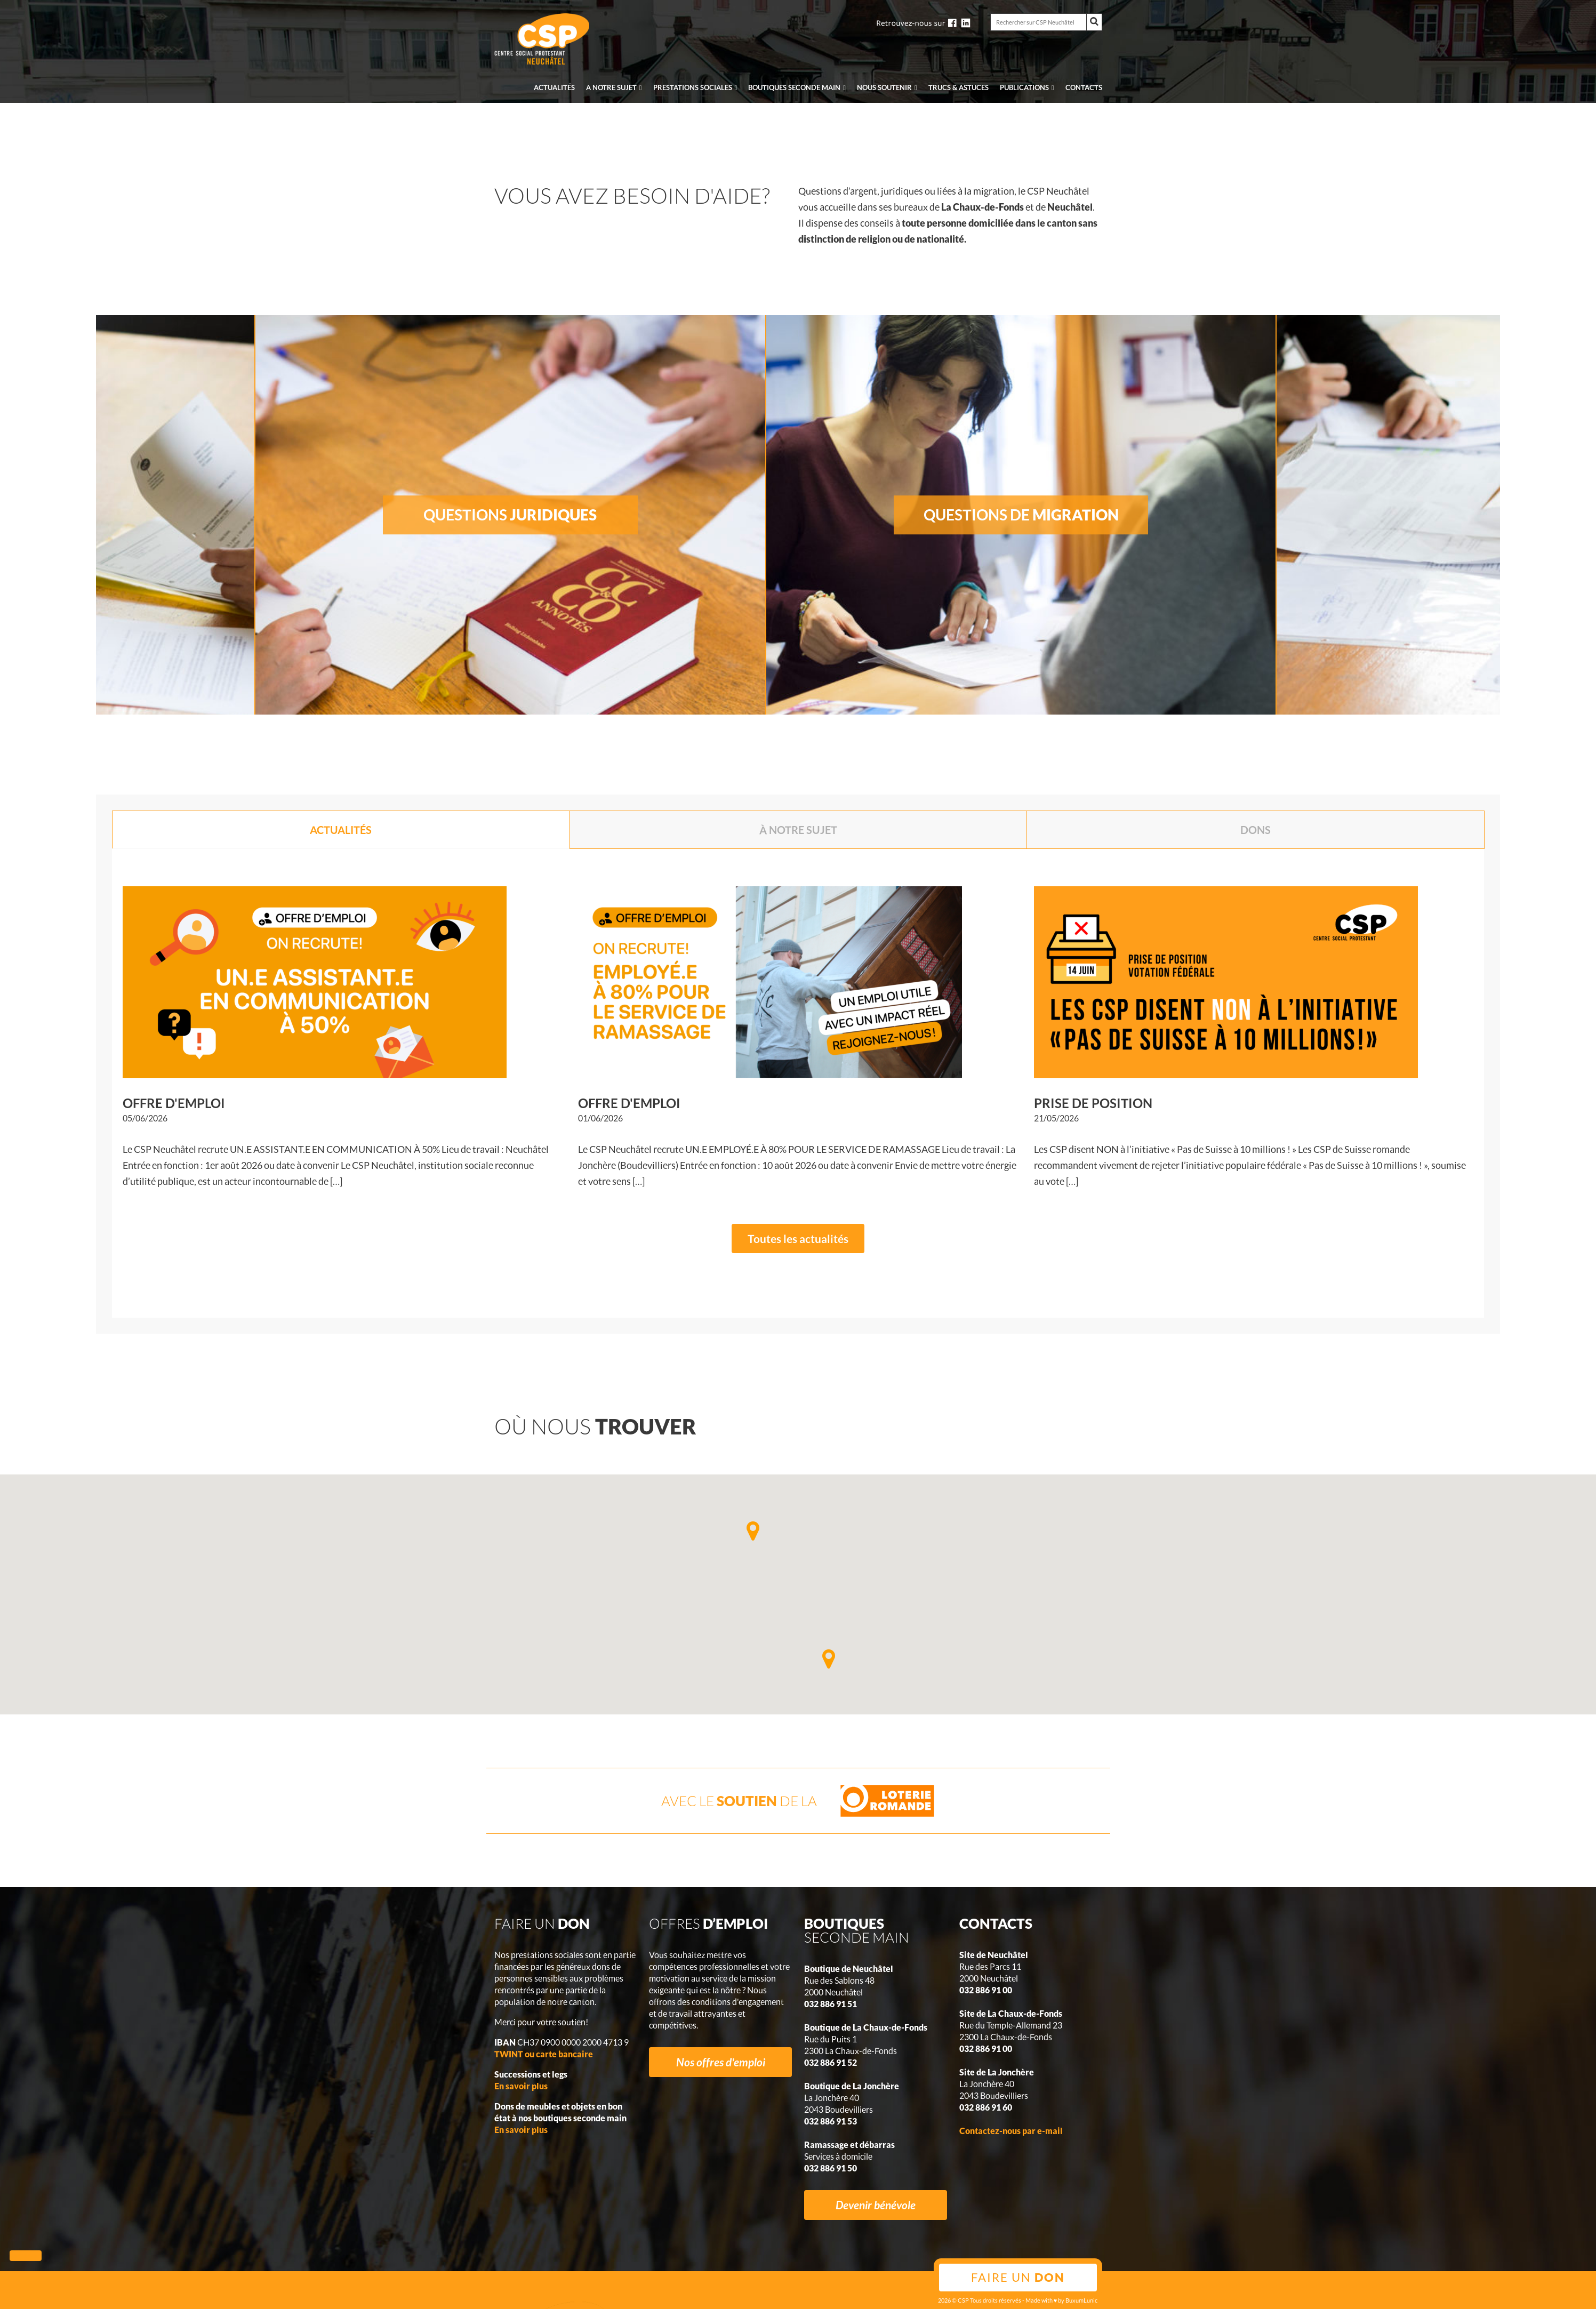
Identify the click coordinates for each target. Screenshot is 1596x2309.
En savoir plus (521, 2086)
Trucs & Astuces (958, 87)
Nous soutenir (884, 87)
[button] (828, 1659)
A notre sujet (611, 87)
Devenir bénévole (876, 2204)
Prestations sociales (692, 87)
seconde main (794, 87)
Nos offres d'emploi (720, 2062)
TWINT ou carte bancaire (543, 2054)
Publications (1024, 87)
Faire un (1018, 2277)
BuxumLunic (1081, 2300)
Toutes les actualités (798, 1238)
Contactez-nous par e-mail (1011, 2131)
